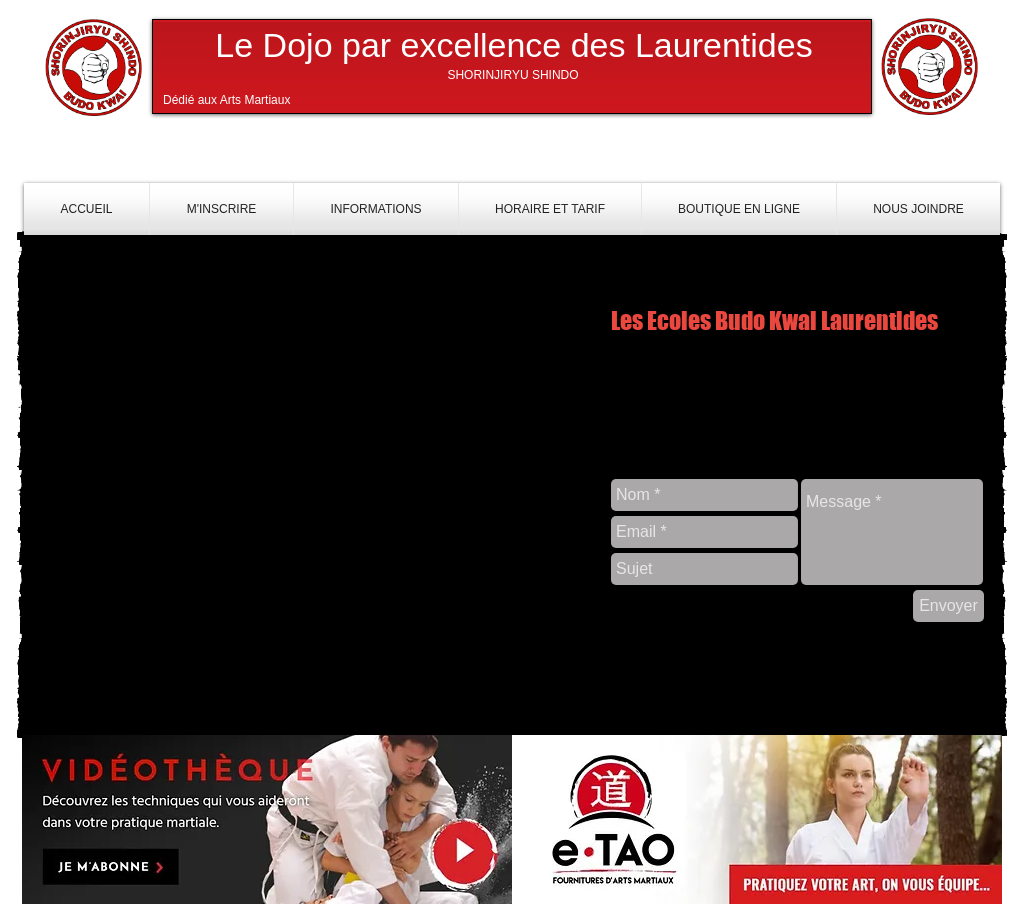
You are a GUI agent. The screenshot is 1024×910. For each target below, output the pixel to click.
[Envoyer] (948, 606)
